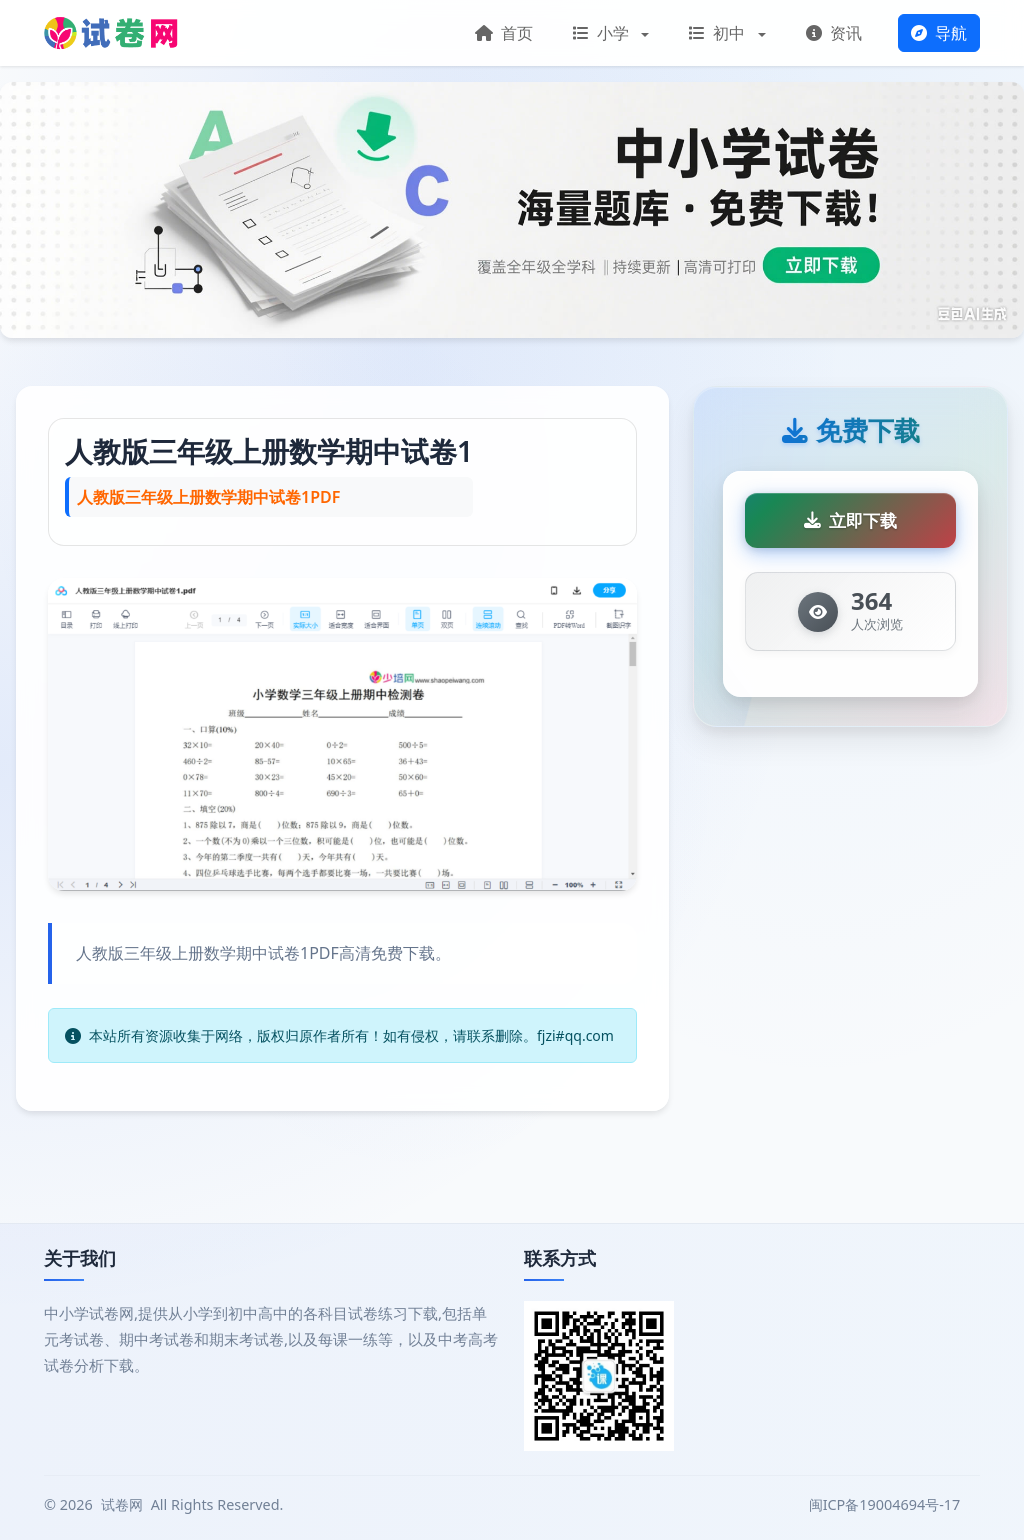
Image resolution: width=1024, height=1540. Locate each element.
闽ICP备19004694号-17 (886, 1504)
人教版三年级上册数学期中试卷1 (269, 451)
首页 (504, 33)
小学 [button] (603, 33)
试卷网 (122, 1504)
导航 (939, 33)
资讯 (834, 33)
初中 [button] (719, 33)
